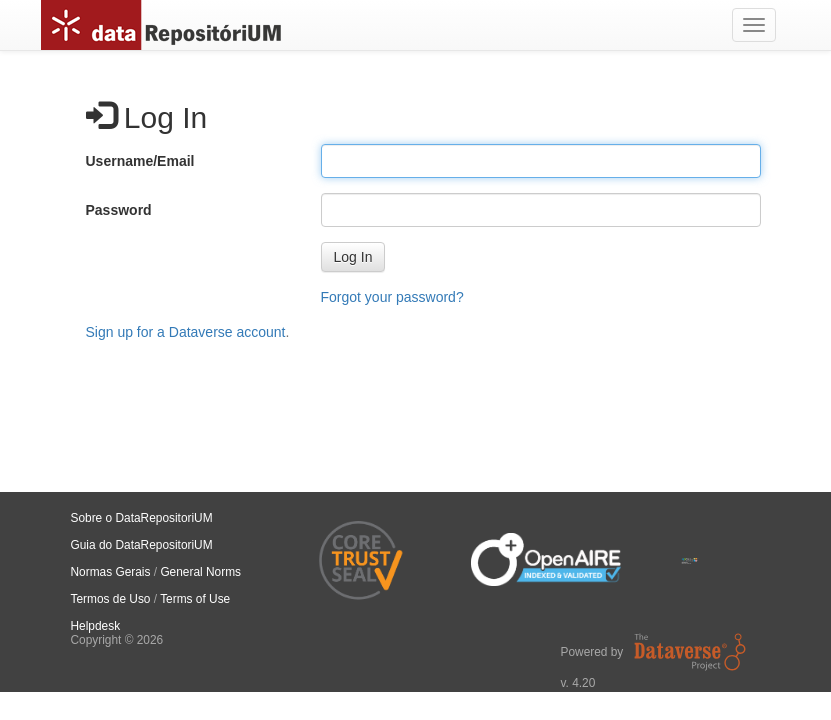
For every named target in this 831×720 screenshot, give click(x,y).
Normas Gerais (111, 572)
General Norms (200, 572)
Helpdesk (96, 626)
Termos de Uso (111, 599)
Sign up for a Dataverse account (186, 332)
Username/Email (140, 161)
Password (119, 210)
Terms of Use (195, 599)
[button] (353, 257)
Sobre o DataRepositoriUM (142, 518)
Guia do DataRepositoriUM (142, 545)
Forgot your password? (392, 297)
